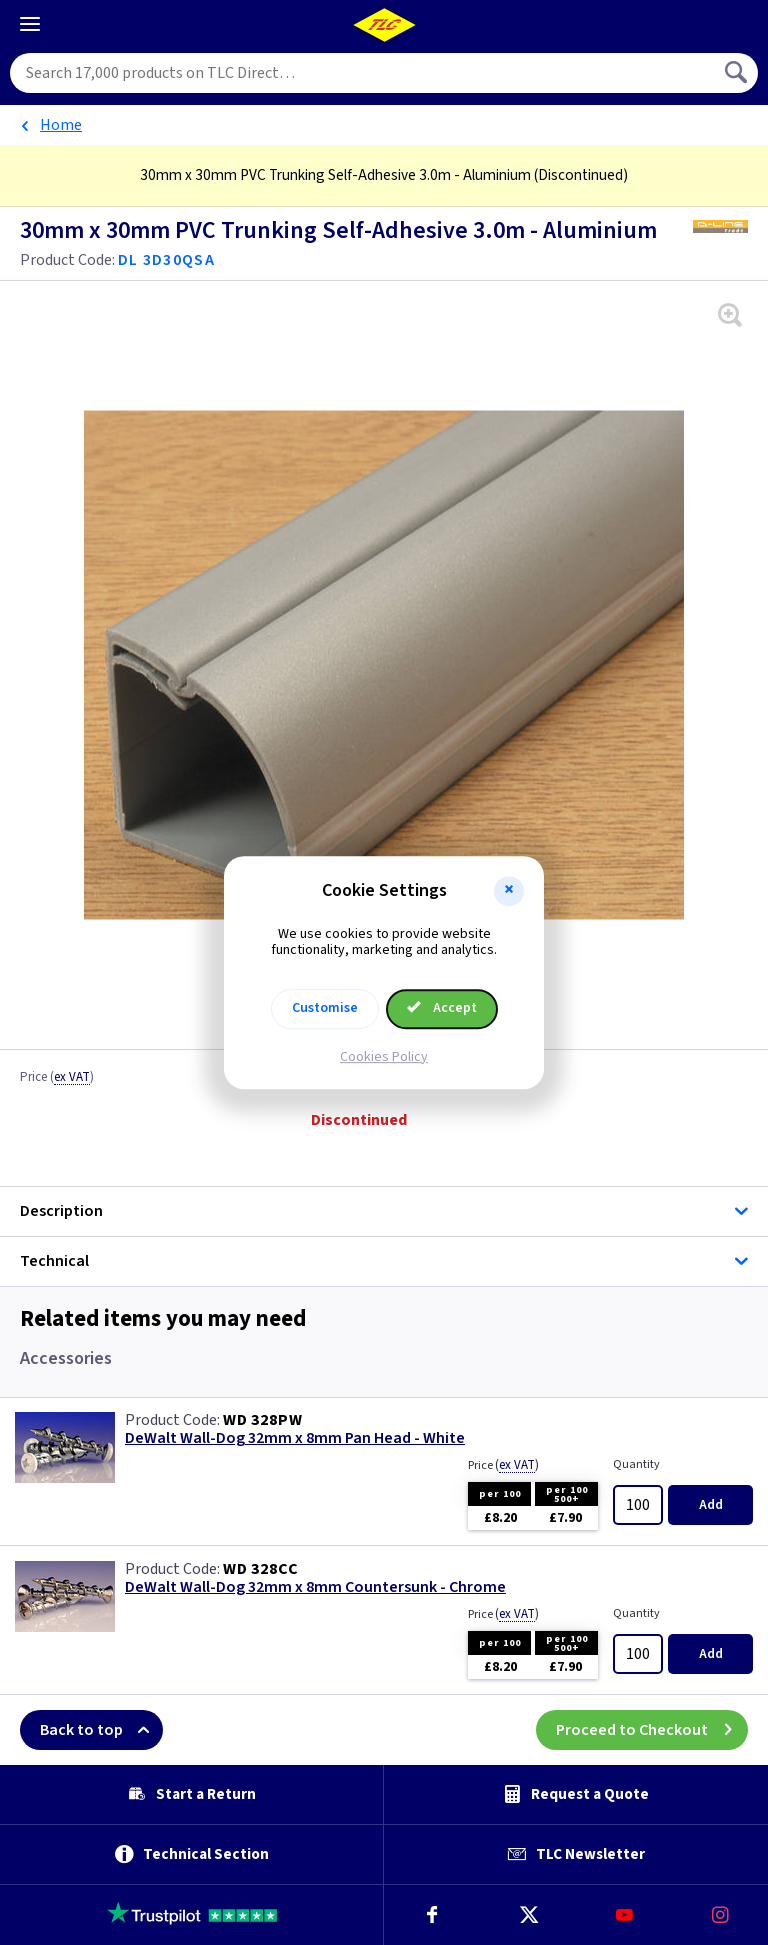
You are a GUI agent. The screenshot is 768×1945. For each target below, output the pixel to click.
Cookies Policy (384, 1057)
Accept (442, 1008)
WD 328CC (260, 1569)
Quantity (636, 1464)
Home (61, 125)
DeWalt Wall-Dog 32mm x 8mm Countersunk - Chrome (315, 1587)
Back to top (101, 1730)
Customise (325, 1008)
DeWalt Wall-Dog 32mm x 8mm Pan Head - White (295, 1438)
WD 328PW (262, 1420)
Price (57, 1078)
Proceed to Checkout (652, 1730)
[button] (509, 891)
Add (711, 1505)
